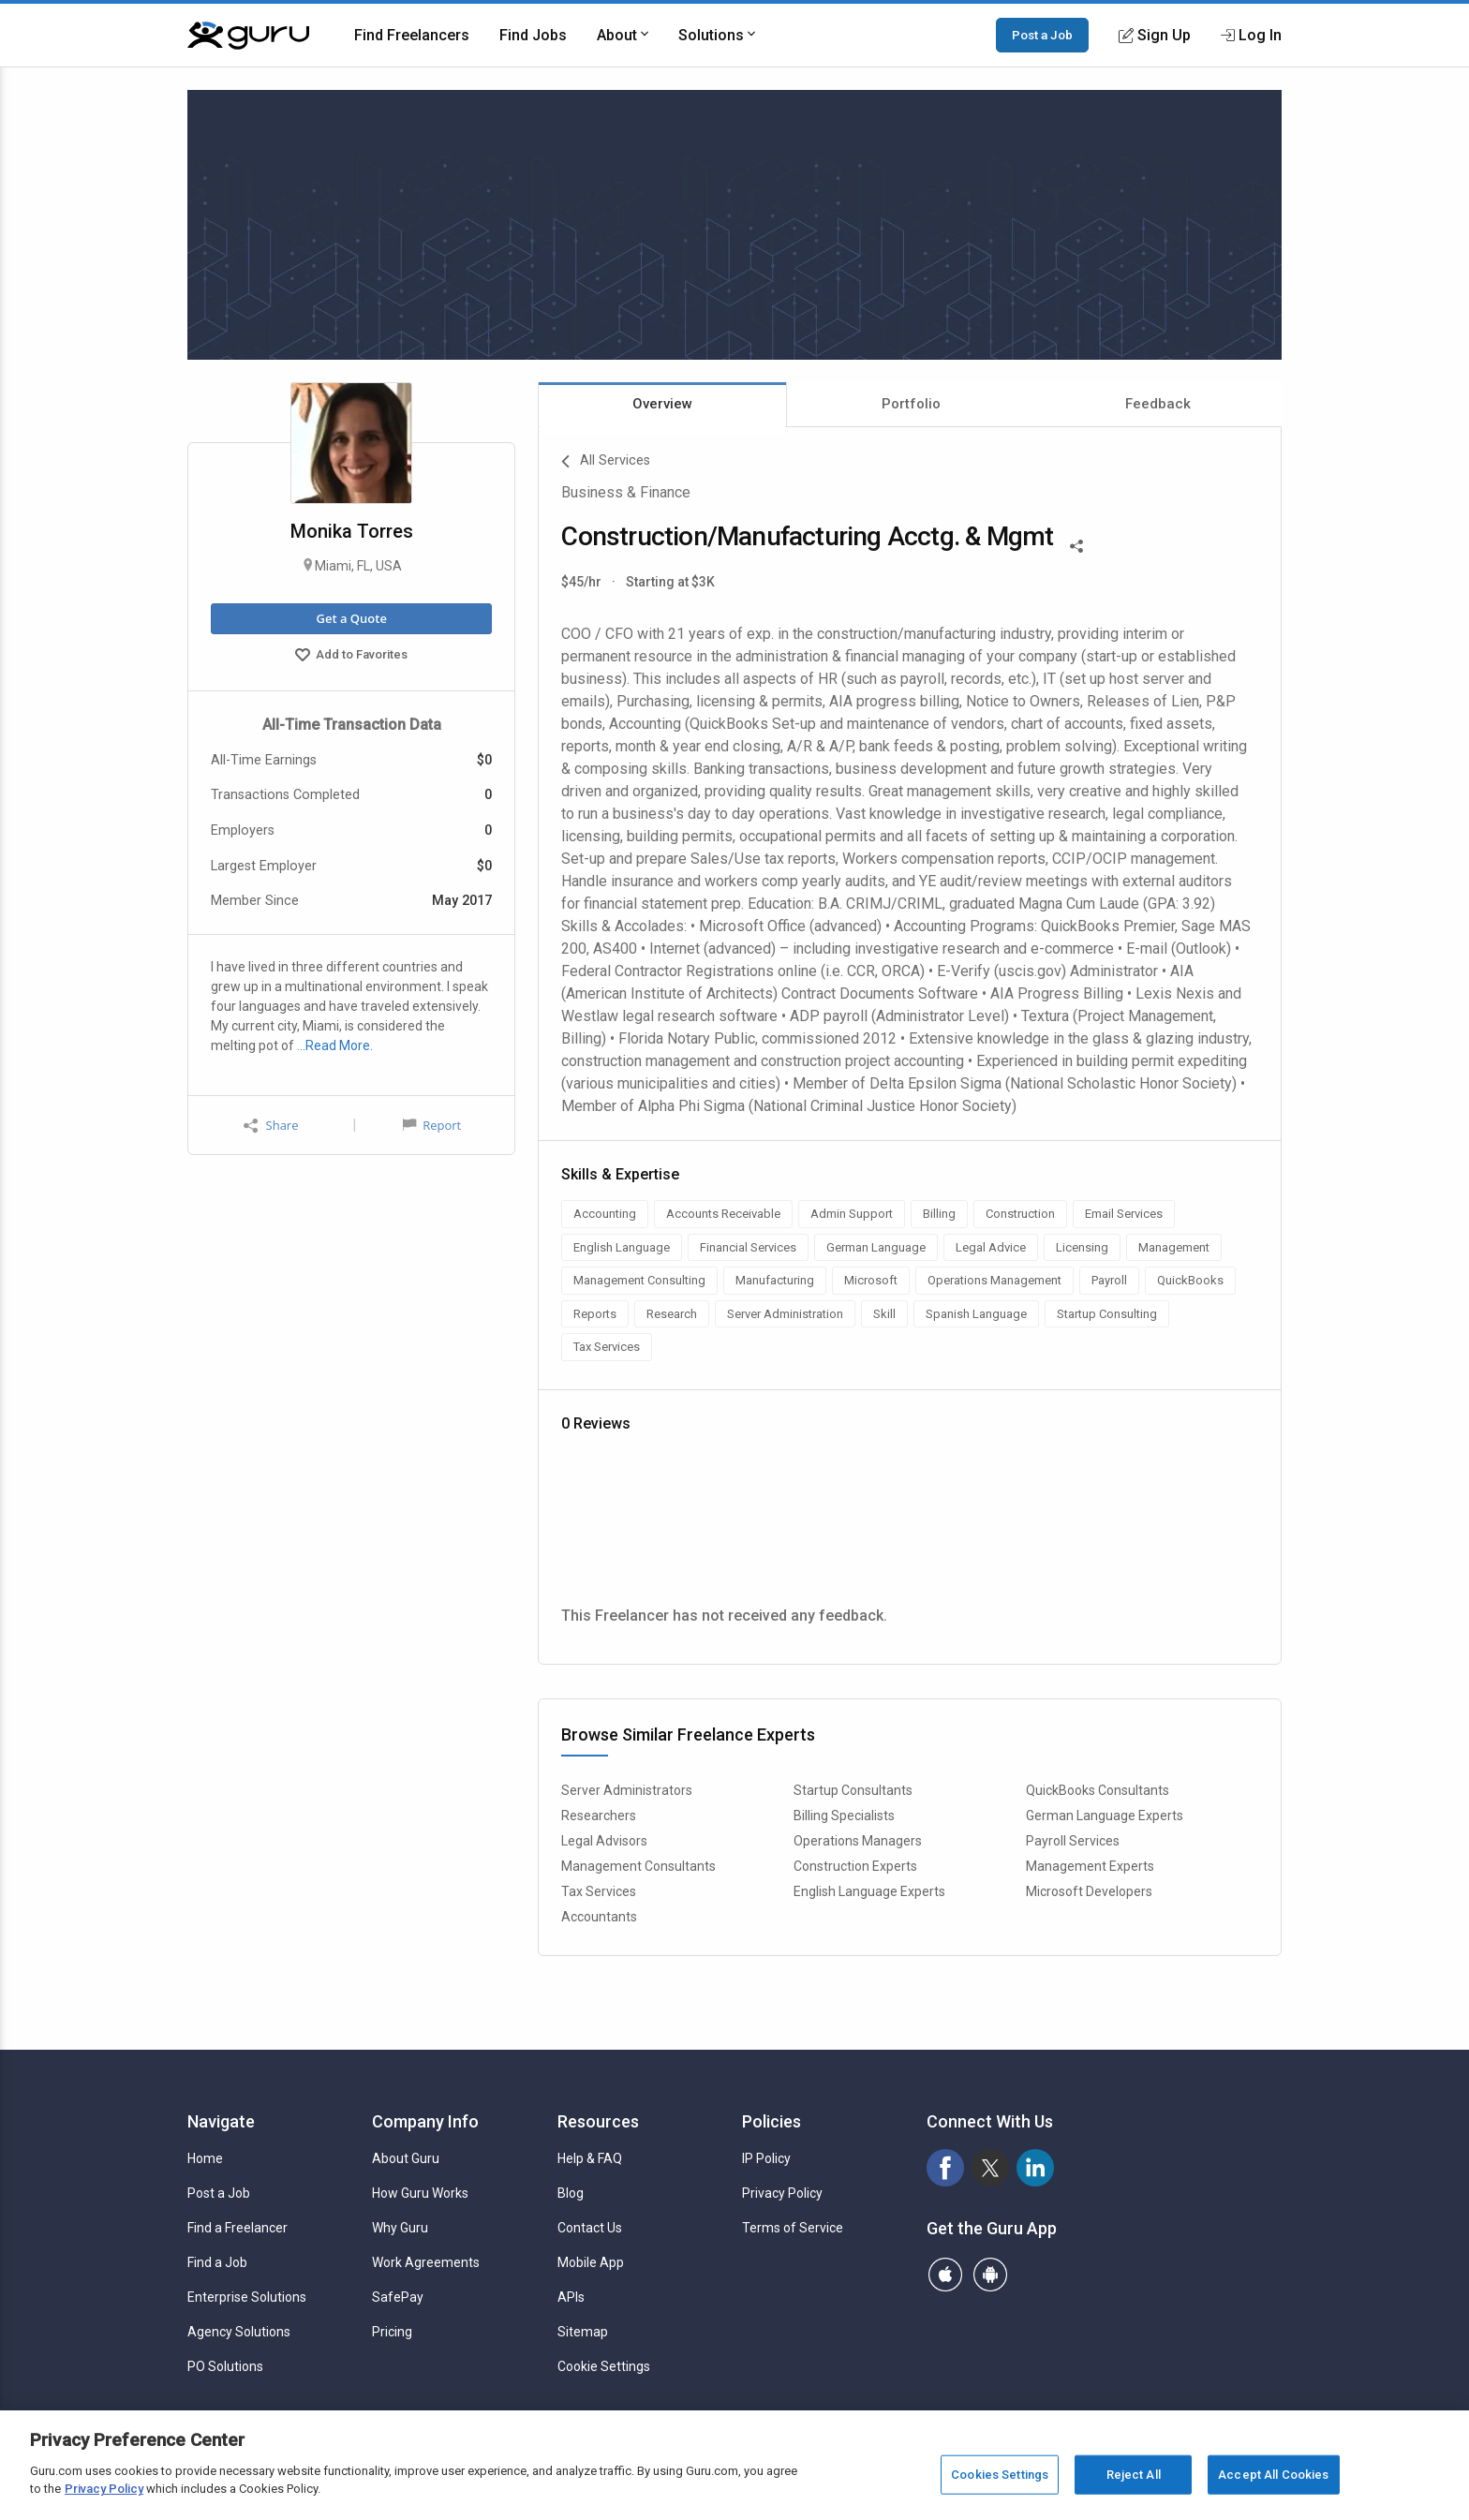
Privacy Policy (782, 2193)
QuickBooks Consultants (1097, 1790)
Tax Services (598, 1891)
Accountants (599, 1916)
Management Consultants (638, 1866)
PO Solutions (225, 2366)
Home (205, 2158)
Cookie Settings (603, 2366)
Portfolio (911, 403)
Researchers (598, 1815)
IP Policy (766, 2158)
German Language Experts (1104, 1815)
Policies (771, 2121)
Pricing (392, 2331)
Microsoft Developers (1089, 1891)
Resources (598, 2121)
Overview (662, 403)
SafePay (397, 2297)
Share (271, 1125)
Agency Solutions (238, 2331)
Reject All (1133, 2475)
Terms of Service (792, 2227)
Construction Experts (855, 1866)
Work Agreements (426, 2262)
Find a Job (217, 2262)
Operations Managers (858, 1840)
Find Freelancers (411, 35)
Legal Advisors (604, 1840)
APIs (571, 2297)
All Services (605, 462)
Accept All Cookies (1273, 2475)
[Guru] (248, 36)
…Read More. (335, 1045)
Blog (570, 2193)
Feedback (1158, 403)
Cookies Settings (999, 2475)
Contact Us (589, 2227)
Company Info (425, 2121)
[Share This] (1076, 544)
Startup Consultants (853, 1790)
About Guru (405, 2158)
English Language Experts (869, 1891)
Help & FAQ (589, 2158)
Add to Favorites (351, 656)
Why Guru (400, 2227)
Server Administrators (626, 1790)
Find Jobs (533, 35)
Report (432, 1125)
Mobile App (590, 2262)
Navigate (221, 2121)
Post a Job (1042, 34)
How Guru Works (420, 2193)
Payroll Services (1073, 1840)
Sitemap (582, 2331)
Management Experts (1090, 1866)
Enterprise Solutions (246, 2297)
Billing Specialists (844, 1815)
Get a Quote (351, 618)
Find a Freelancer (237, 2227)
